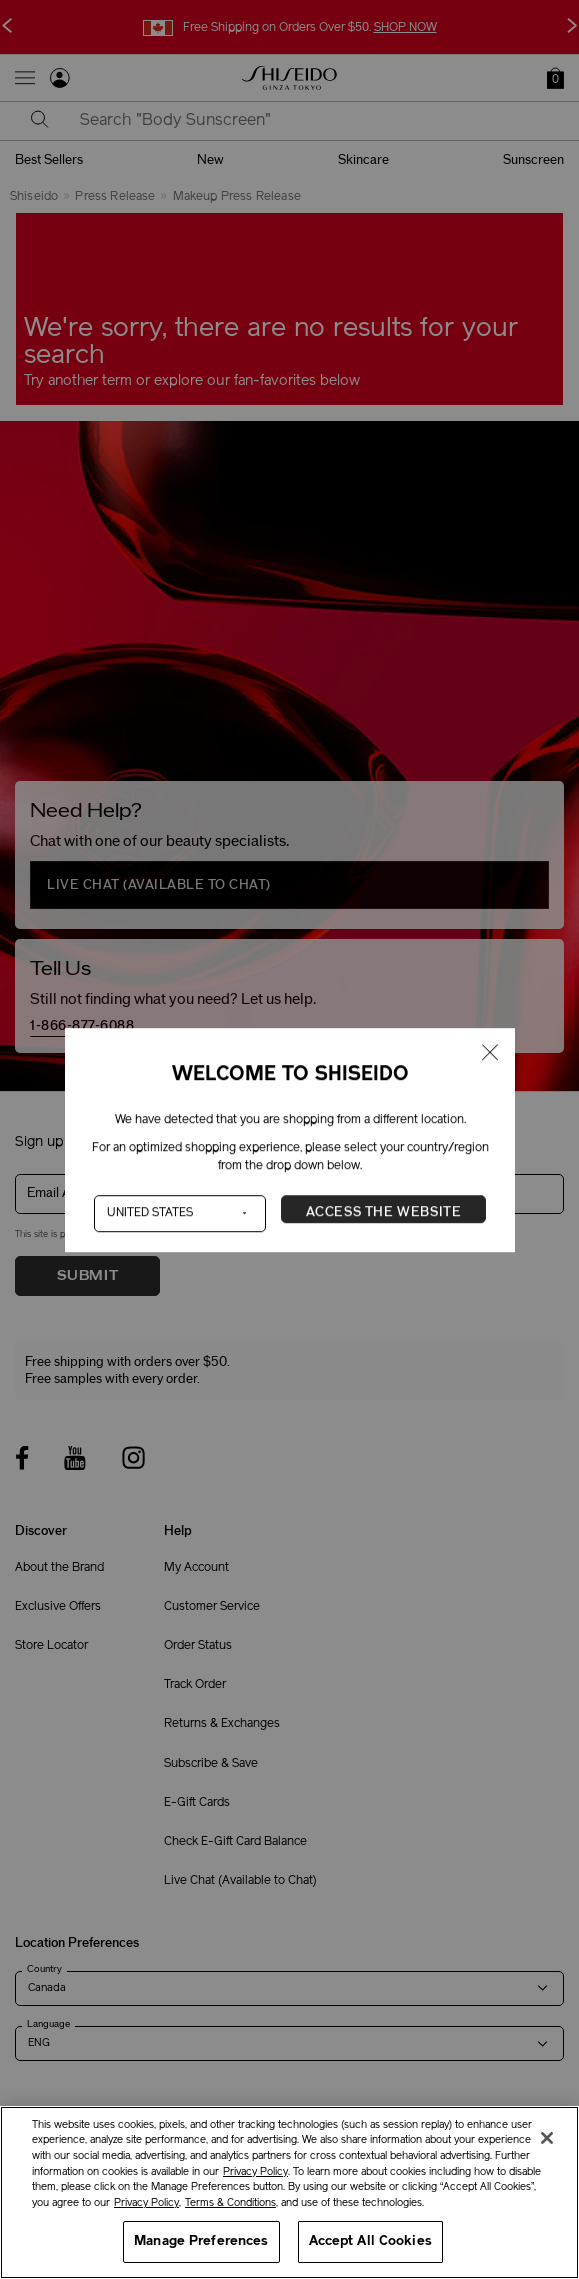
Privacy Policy (255, 2172)
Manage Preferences (201, 2241)
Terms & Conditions (230, 2203)
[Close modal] (490, 1053)
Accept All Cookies (370, 2241)
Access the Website (383, 1212)
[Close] (547, 2138)
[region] (289, 2192)
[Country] (179, 1213)
